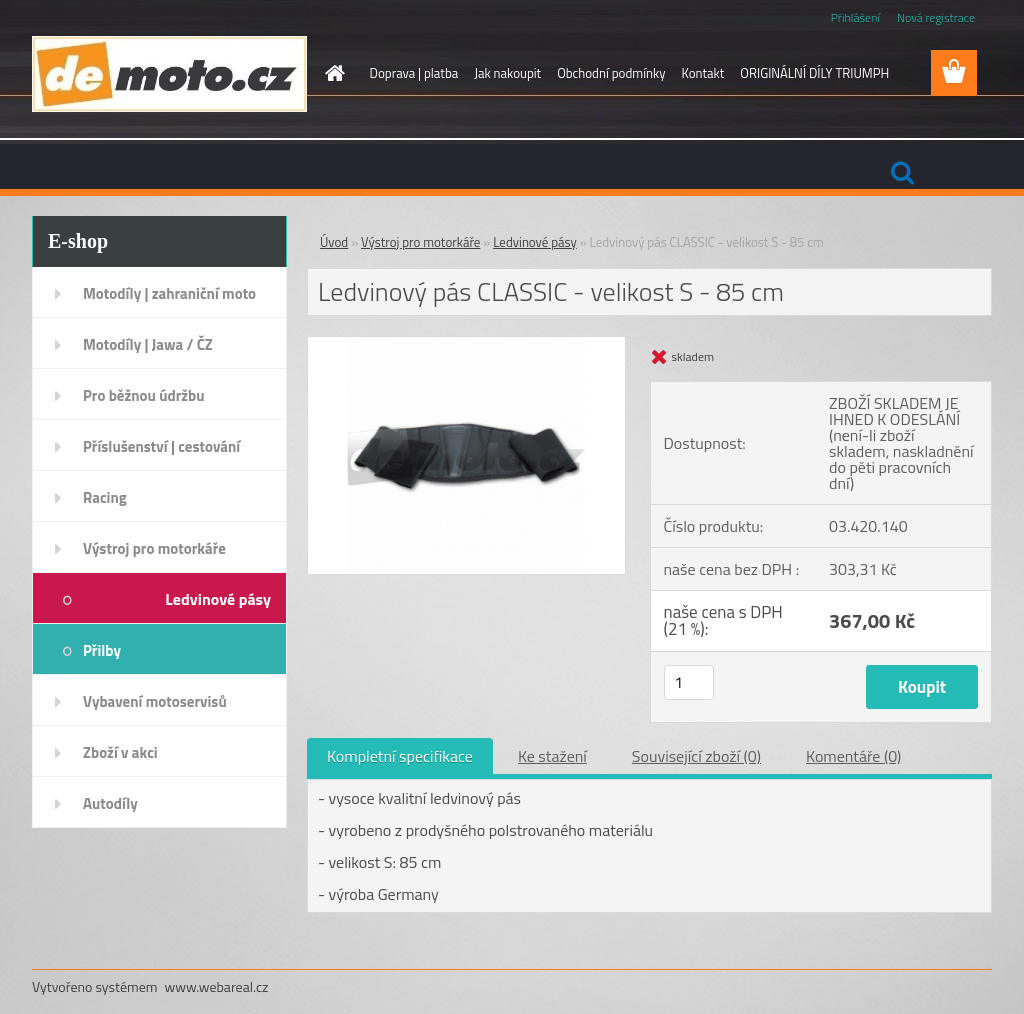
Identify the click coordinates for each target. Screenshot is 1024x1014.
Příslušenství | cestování (161, 446)
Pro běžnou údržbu (144, 395)
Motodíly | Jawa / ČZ (148, 344)
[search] (902, 173)
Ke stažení (552, 756)
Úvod (334, 242)
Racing (105, 497)
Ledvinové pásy (218, 599)
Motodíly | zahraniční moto (169, 293)
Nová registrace (936, 17)
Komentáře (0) (853, 756)
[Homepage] (332, 73)
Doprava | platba (414, 73)
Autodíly (110, 803)
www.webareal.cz (217, 986)
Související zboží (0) (696, 756)
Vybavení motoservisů (155, 701)
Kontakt (702, 73)
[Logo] (169, 74)
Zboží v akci (120, 752)
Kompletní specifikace (400, 756)
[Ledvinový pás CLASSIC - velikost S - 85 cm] (466, 345)
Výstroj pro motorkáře (154, 548)
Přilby (102, 650)
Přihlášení (855, 17)
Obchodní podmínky (611, 73)
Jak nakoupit (507, 73)
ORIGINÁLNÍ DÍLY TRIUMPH (814, 73)
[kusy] (689, 682)
